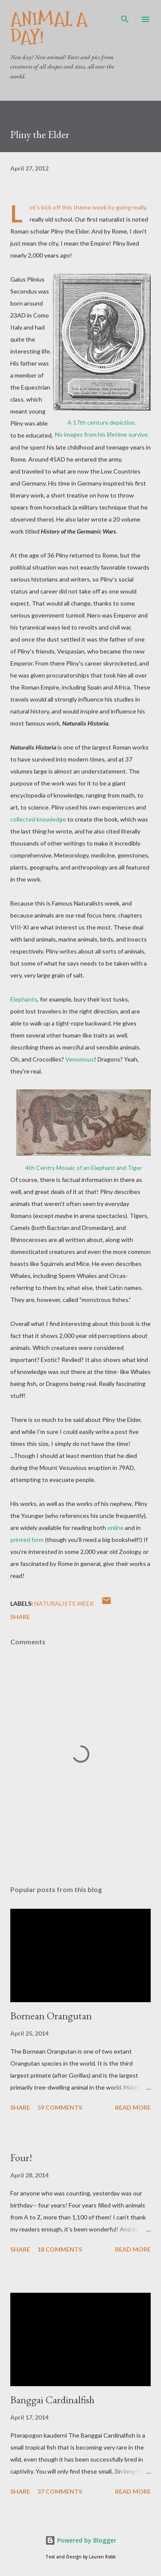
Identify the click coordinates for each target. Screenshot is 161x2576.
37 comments (59, 2491)
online (115, 1527)
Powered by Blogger (80, 2540)
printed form (27, 1539)
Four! (21, 2157)
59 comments (59, 2107)
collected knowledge (38, 819)
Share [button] (20, 1616)
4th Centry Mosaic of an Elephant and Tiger (83, 1167)
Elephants (23, 999)
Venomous (79, 1059)
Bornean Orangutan (51, 2015)
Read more (133, 2107)
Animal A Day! (48, 28)
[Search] (125, 15)
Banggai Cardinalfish (52, 2399)
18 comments (59, 2249)
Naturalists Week (64, 1603)
